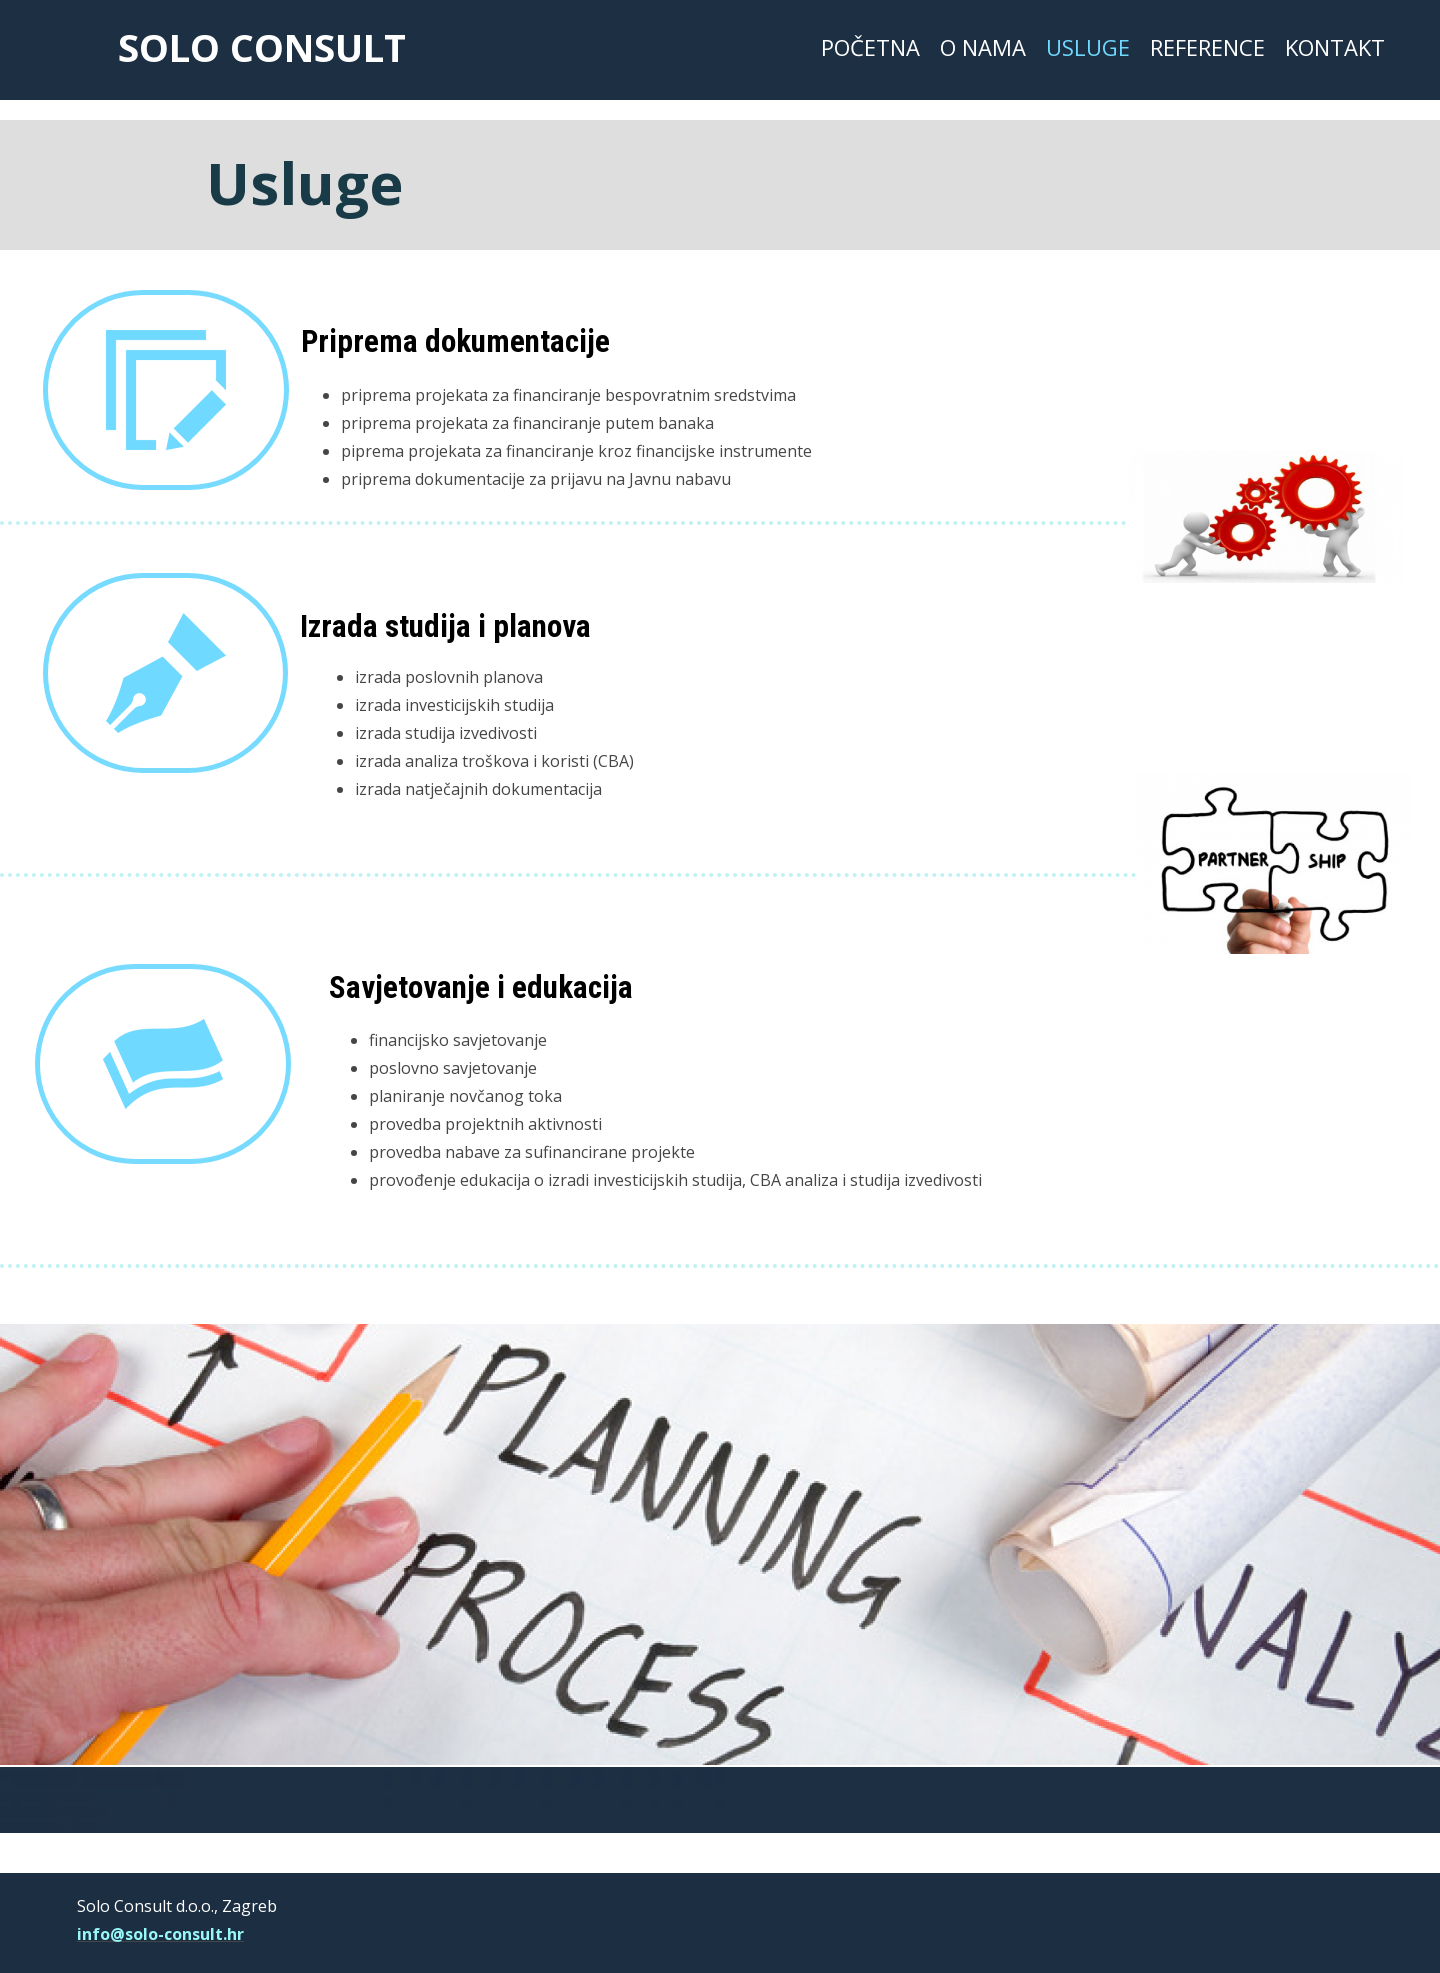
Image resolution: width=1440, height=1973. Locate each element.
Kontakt (1335, 47)
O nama (983, 47)
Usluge (1088, 47)
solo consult (262, 47)
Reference (1207, 47)
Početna (870, 47)
